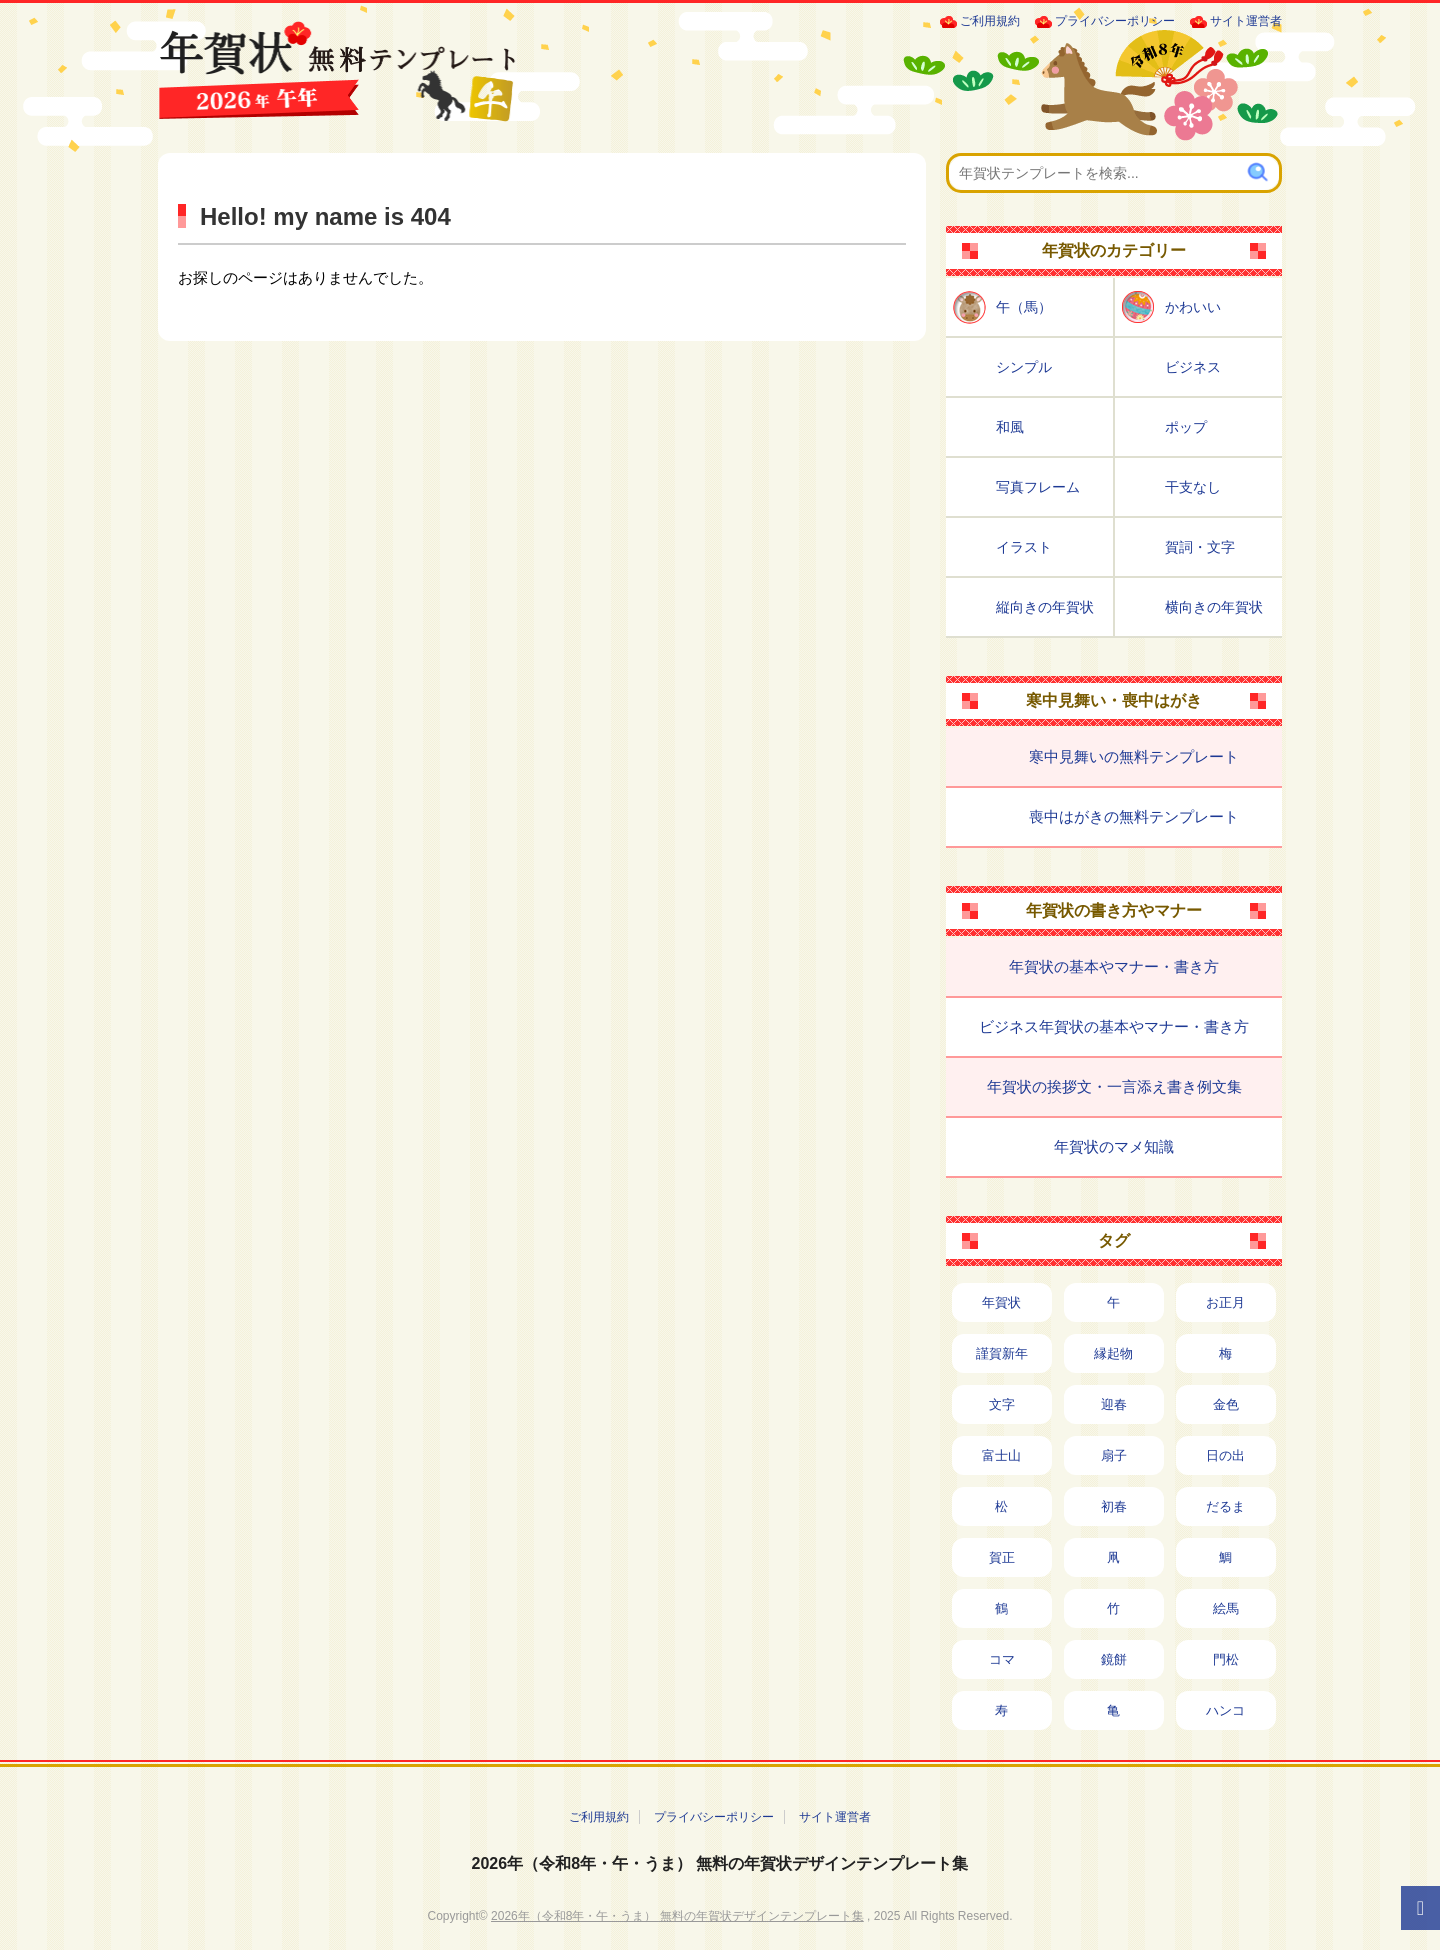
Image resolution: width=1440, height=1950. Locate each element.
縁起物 (1113, 1353)
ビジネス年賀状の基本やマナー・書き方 (1114, 1026)
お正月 (1225, 1302)
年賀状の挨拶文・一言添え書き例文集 (1114, 1086)
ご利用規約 (990, 21)
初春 (1114, 1506)
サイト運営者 (1246, 21)
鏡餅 (1114, 1659)
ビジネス (1193, 367)
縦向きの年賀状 (1045, 607)
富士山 (1001, 1455)
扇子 (1114, 1455)
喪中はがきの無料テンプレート (1134, 816)
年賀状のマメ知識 (1114, 1146)
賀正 (1002, 1557)
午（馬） (1024, 307)
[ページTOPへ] (1420, 1908)
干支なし (1193, 487)
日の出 (1225, 1455)
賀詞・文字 (1200, 547)
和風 (1010, 427)
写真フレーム (1038, 487)
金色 (1226, 1404)
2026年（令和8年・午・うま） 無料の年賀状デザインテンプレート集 (720, 1863)
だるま (1225, 1506)
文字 (1002, 1404)
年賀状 (1001, 1302)
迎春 (1114, 1404)
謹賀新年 (1002, 1353)
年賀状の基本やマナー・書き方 (1114, 966)
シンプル (1024, 367)
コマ (1002, 1659)
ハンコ (1225, 1710)
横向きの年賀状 (1214, 607)
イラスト (1024, 547)
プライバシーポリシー (1115, 21)
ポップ (1186, 427)
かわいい (1193, 307)
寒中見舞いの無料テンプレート (1134, 756)
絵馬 (1226, 1608)
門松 (1226, 1659)
